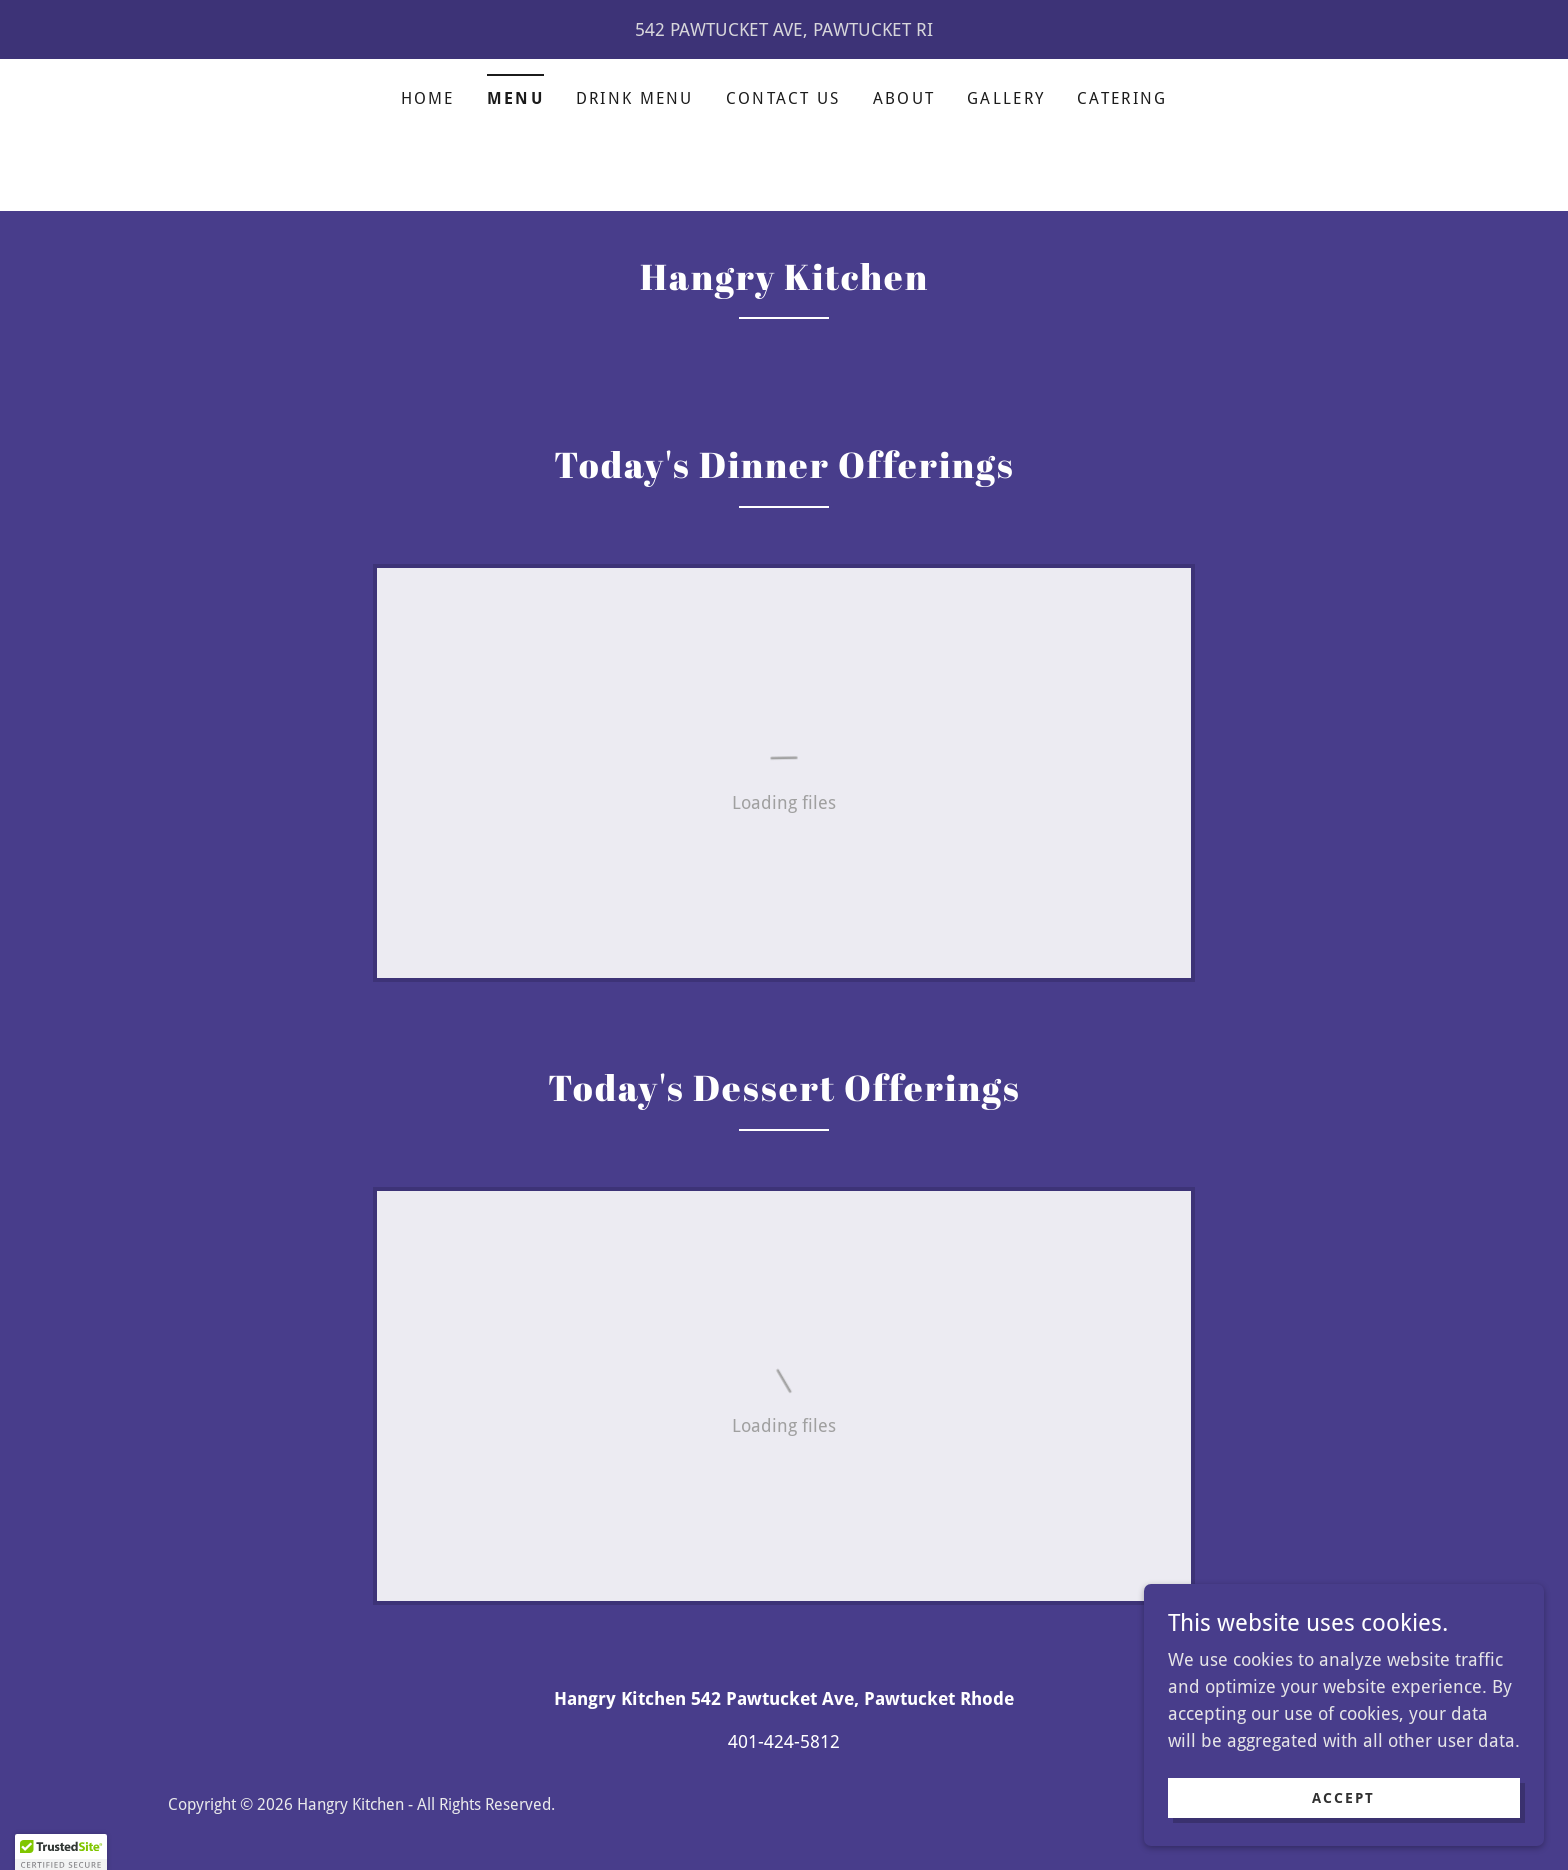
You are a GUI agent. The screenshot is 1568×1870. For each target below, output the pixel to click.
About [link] (904, 98)
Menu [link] (515, 98)
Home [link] (428, 98)
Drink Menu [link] (635, 98)
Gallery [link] (1006, 98)
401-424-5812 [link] (784, 1741)
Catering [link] (1122, 98)
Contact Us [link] (783, 98)
